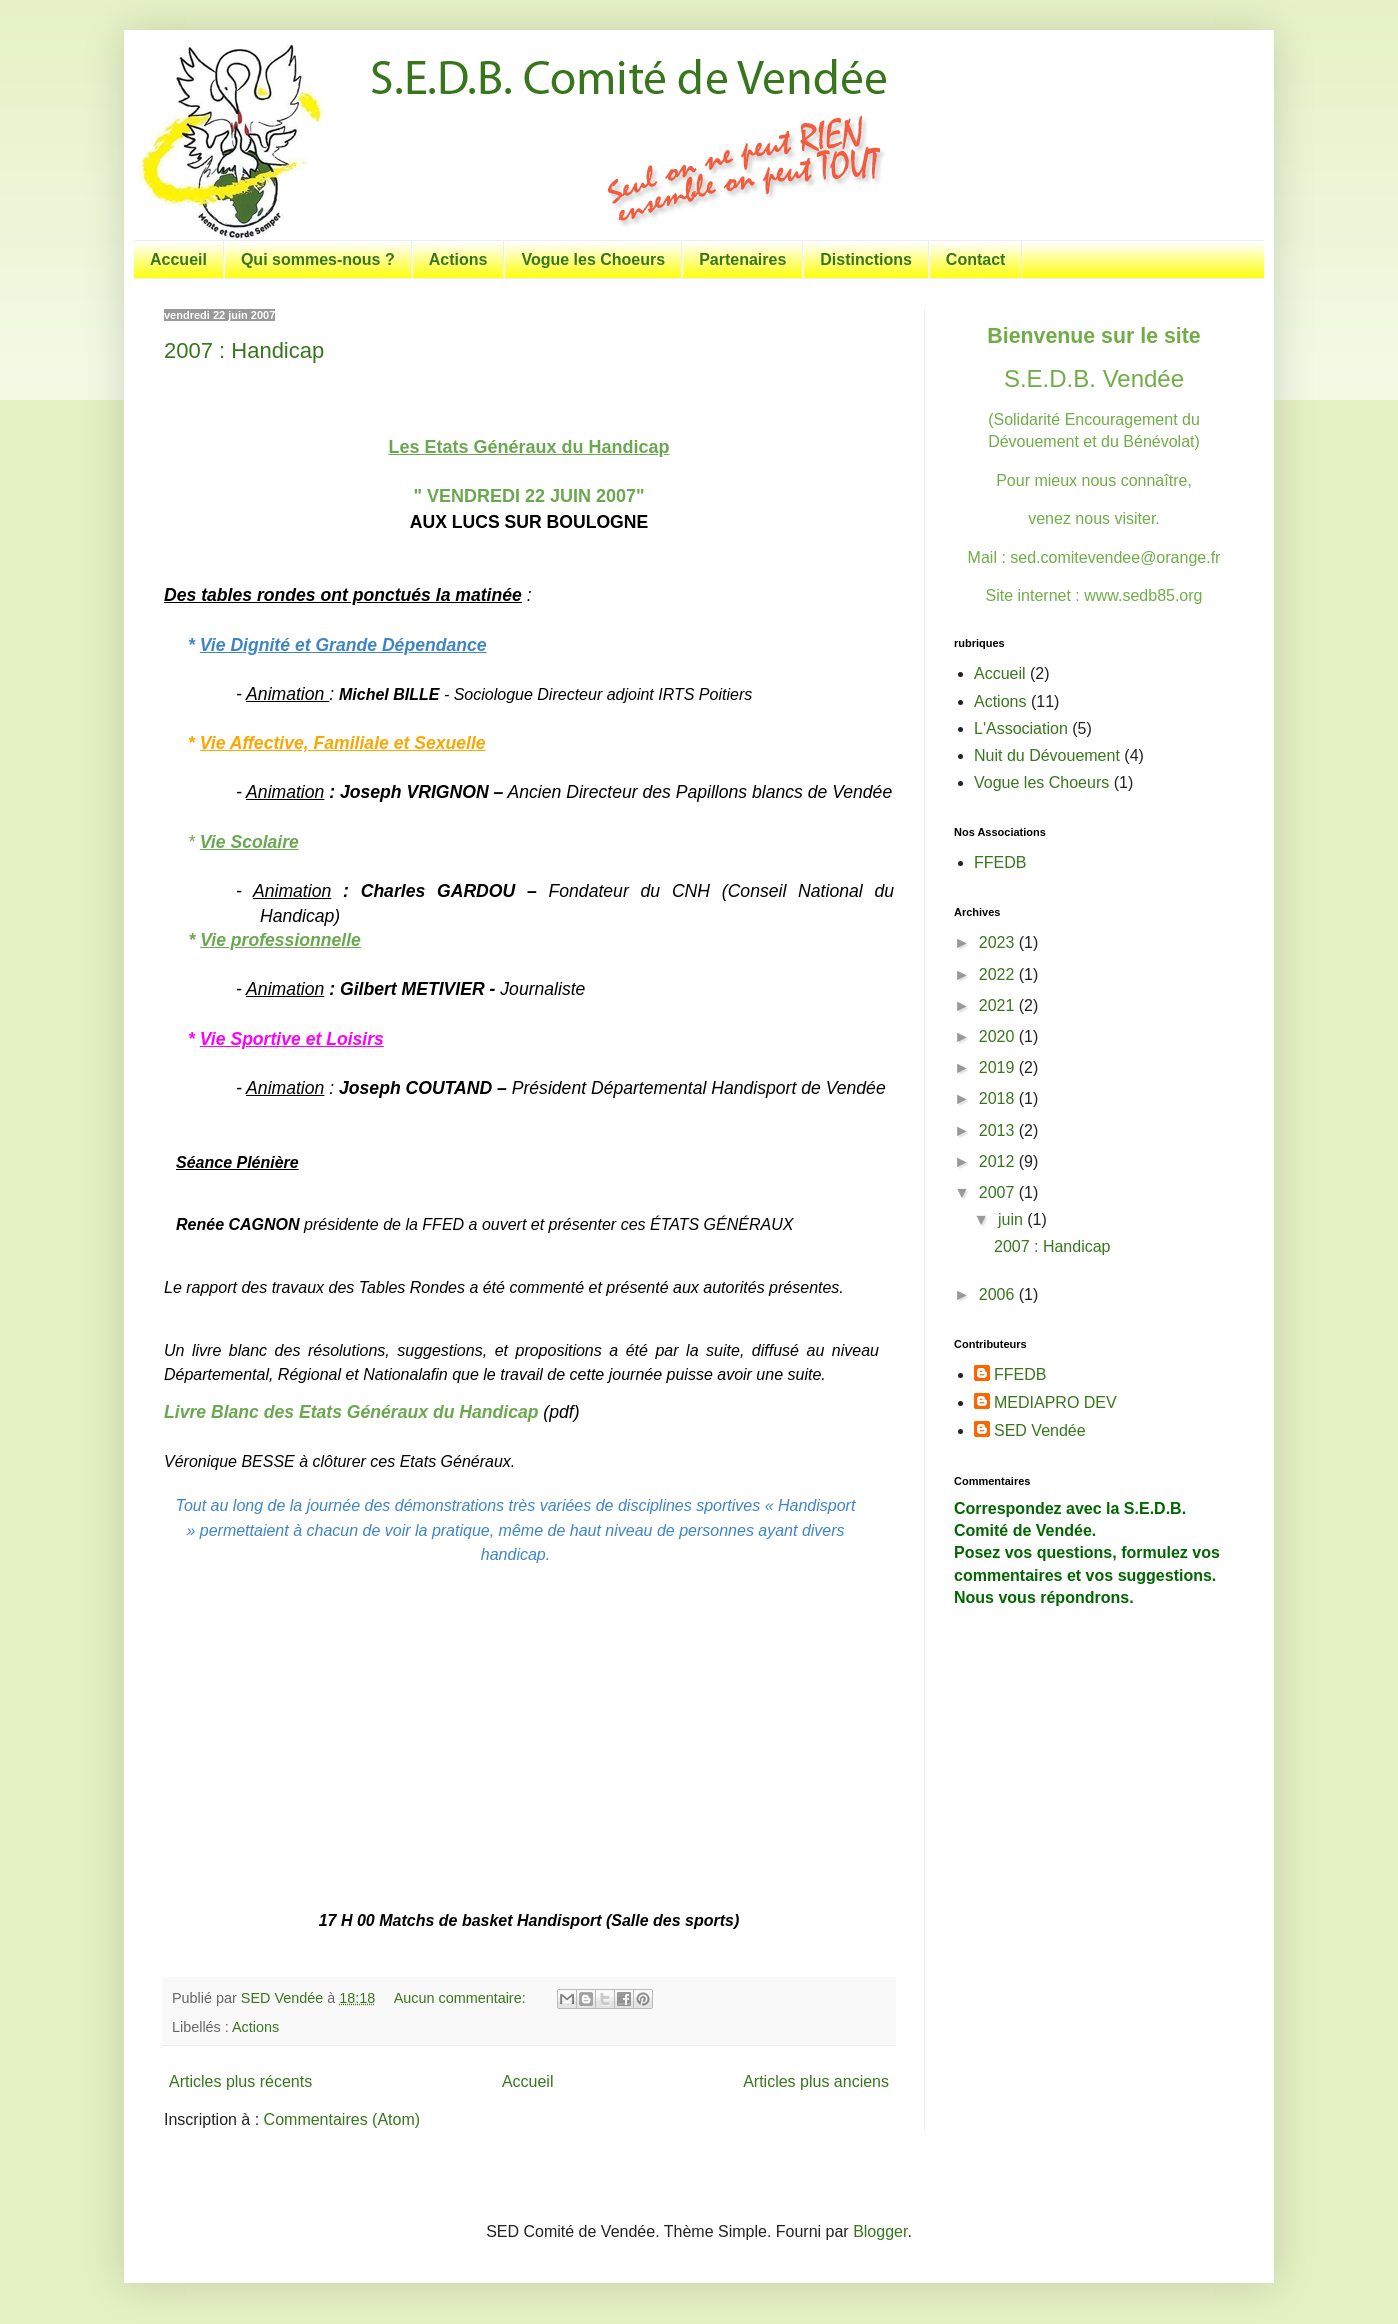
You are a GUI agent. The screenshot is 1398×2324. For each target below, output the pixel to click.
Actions (458, 259)
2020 (999, 1036)
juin (1012, 1219)
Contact (976, 259)
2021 (999, 1005)
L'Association (1021, 728)
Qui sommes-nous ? (318, 259)
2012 (999, 1161)
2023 (999, 942)
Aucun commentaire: (462, 1998)
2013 (999, 1130)
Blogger (880, 2231)
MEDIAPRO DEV (1055, 1402)
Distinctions (866, 259)
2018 (999, 1098)
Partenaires (742, 259)
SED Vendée (1040, 1430)
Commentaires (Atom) (342, 2119)
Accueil (178, 259)
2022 (999, 974)
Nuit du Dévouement (1047, 755)
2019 (999, 1067)
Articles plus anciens (816, 2081)
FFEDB (1000, 862)
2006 (999, 1294)
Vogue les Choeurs (593, 259)
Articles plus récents (240, 2081)
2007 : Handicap (244, 350)
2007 (999, 1192)
